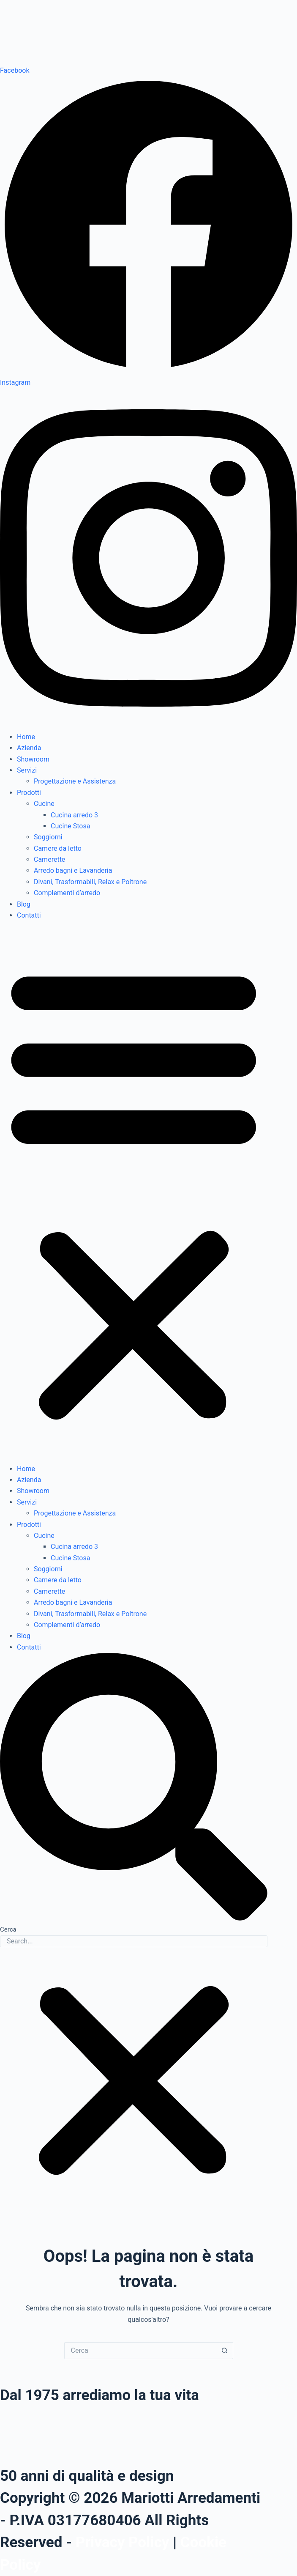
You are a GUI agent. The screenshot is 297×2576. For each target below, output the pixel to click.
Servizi (27, 770)
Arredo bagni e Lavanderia (73, 870)
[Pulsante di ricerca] (224, 2350)
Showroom (33, 759)
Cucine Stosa (70, 826)
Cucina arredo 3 (74, 815)
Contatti (29, 915)
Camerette (49, 859)
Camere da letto (58, 848)
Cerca (8, 1929)
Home (26, 737)
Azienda (29, 748)
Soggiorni (48, 837)
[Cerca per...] (140, 2350)
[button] (133, 1192)
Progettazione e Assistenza (75, 781)
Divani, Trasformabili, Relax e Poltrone (90, 882)
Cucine (44, 804)
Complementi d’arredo (67, 893)
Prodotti (29, 793)
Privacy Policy (122, 2542)
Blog (23, 904)
